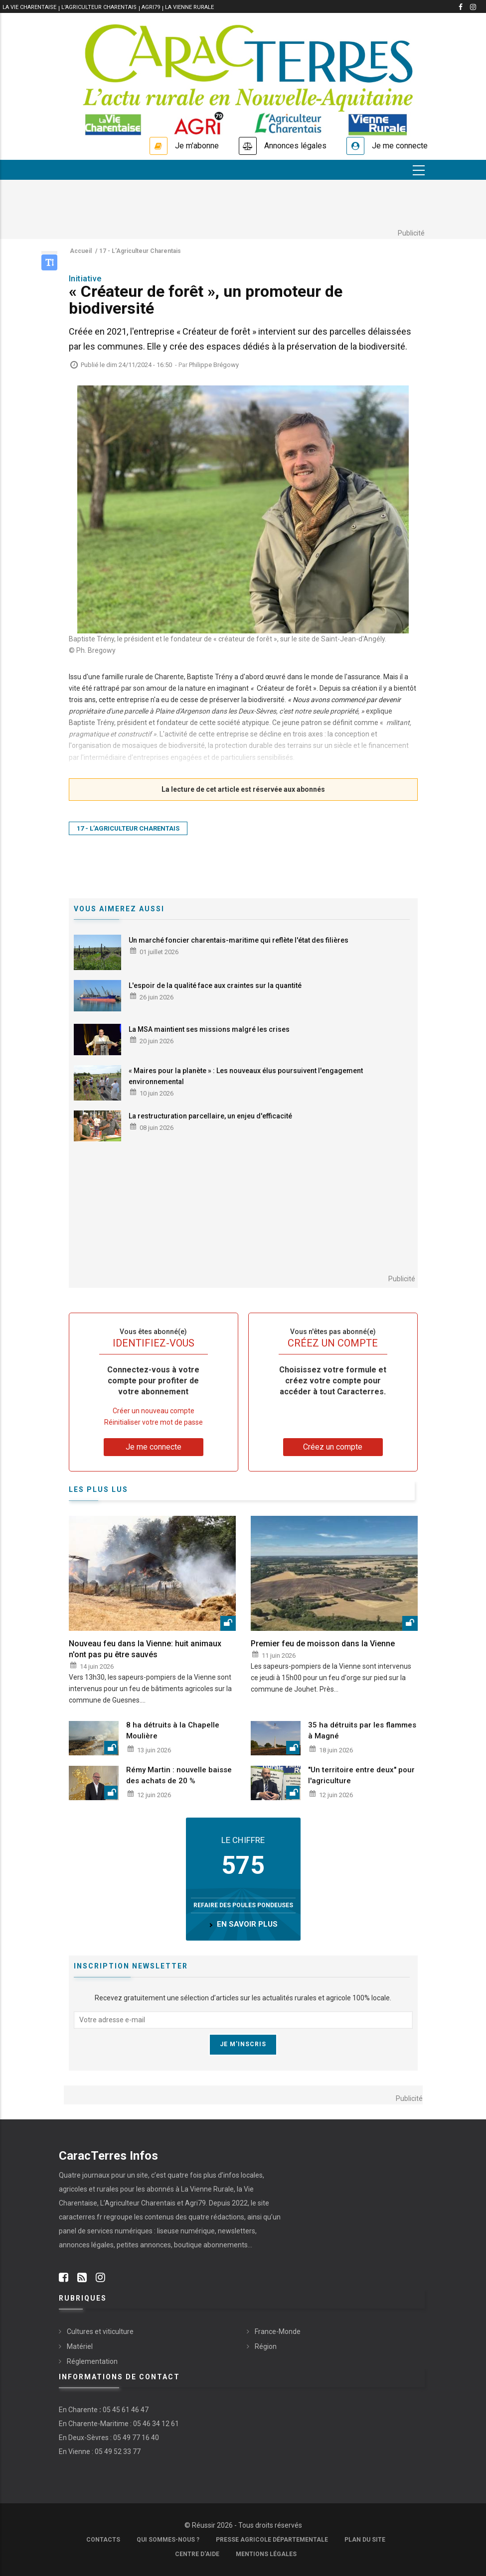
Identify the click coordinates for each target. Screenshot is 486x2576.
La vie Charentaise (29, 7)
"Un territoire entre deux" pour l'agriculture (361, 1775)
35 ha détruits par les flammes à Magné (362, 1730)
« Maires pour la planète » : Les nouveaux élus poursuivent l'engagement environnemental (246, 1076)
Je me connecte (400, 145)
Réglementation (92, 2361)
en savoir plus (247, 1924)
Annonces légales (295, 145)
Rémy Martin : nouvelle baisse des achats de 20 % (179, 1775)
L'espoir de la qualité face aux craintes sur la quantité (215, 985)
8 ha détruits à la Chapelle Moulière (172, 1730)
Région (266, 2346)
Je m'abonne (197, 145)
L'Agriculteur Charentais (99, 7)
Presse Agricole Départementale (272, 2539)
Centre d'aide (197, 2554)
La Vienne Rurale (189, 7)
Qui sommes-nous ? (168, 2539)
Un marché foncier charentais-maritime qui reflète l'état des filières (238, 940)
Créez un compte (332, 1447)
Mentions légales (266, 2554)
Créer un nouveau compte (153, 1411)
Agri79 (151, 7)
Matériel (80, 2346)
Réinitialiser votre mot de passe (153, 1422)
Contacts (103, 2539)
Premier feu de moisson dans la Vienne (323, 1643)
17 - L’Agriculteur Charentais (128, 828)
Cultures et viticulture (100, 2331)
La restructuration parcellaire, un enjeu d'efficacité (210, 1116)
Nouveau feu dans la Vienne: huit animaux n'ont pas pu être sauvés (145, 1649)
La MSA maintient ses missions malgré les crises (209, 1029)
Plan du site (364, 2539)
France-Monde (278, 2331)
